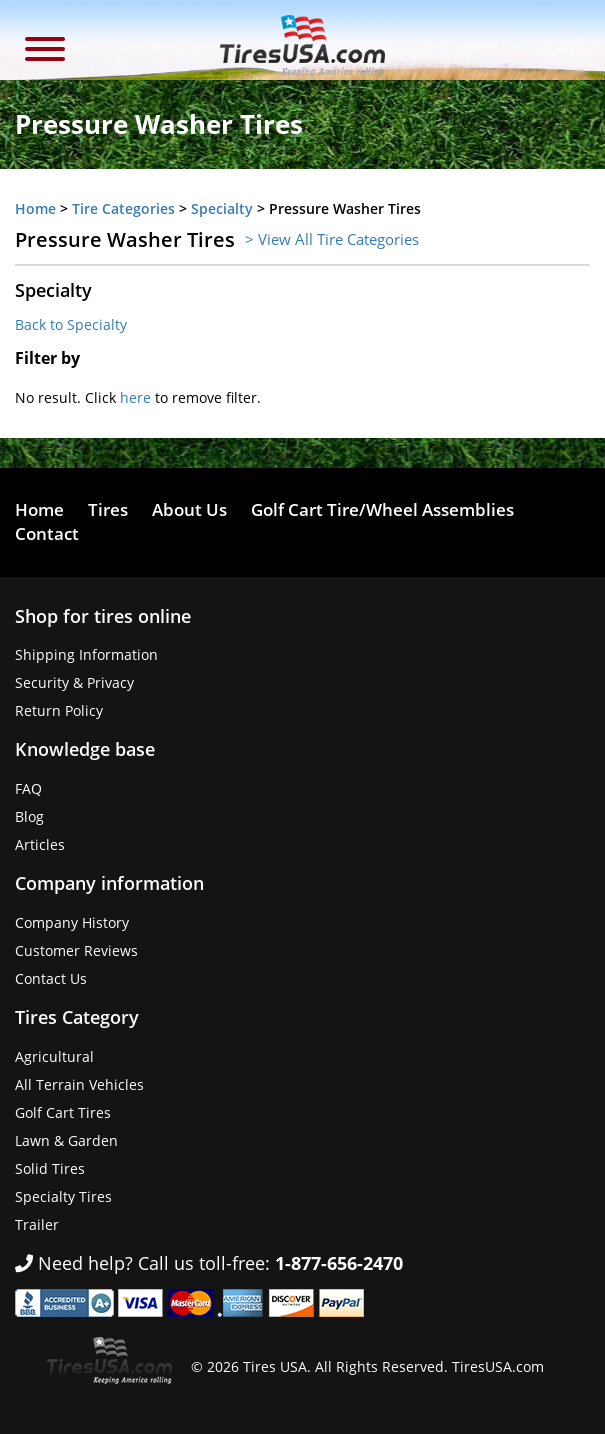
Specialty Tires (63, 1196)
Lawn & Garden (66, 1140)
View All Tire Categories (338, 239)
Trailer (37, 1224)
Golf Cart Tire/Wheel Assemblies (382, 509)
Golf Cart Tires (63, 1112)
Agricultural (54, 1056)
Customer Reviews (76, 950)
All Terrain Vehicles (79, 1084)
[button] (45, 51)
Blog (29, 816)
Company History (72, 922)
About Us (189, 509)
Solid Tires (50, 1168)
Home (35, 208)
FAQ (28, 788)
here (135, 397)
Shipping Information (86, 654)
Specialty (222, 208)
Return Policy (59, 710)
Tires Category (77, 1017)
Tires (108, 509)
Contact (47, 533)
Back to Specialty (71, 324)
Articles (40, 844)
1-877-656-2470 (339, 1263)
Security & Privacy (74, 682)
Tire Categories (123, 208)
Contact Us (51, 978)
